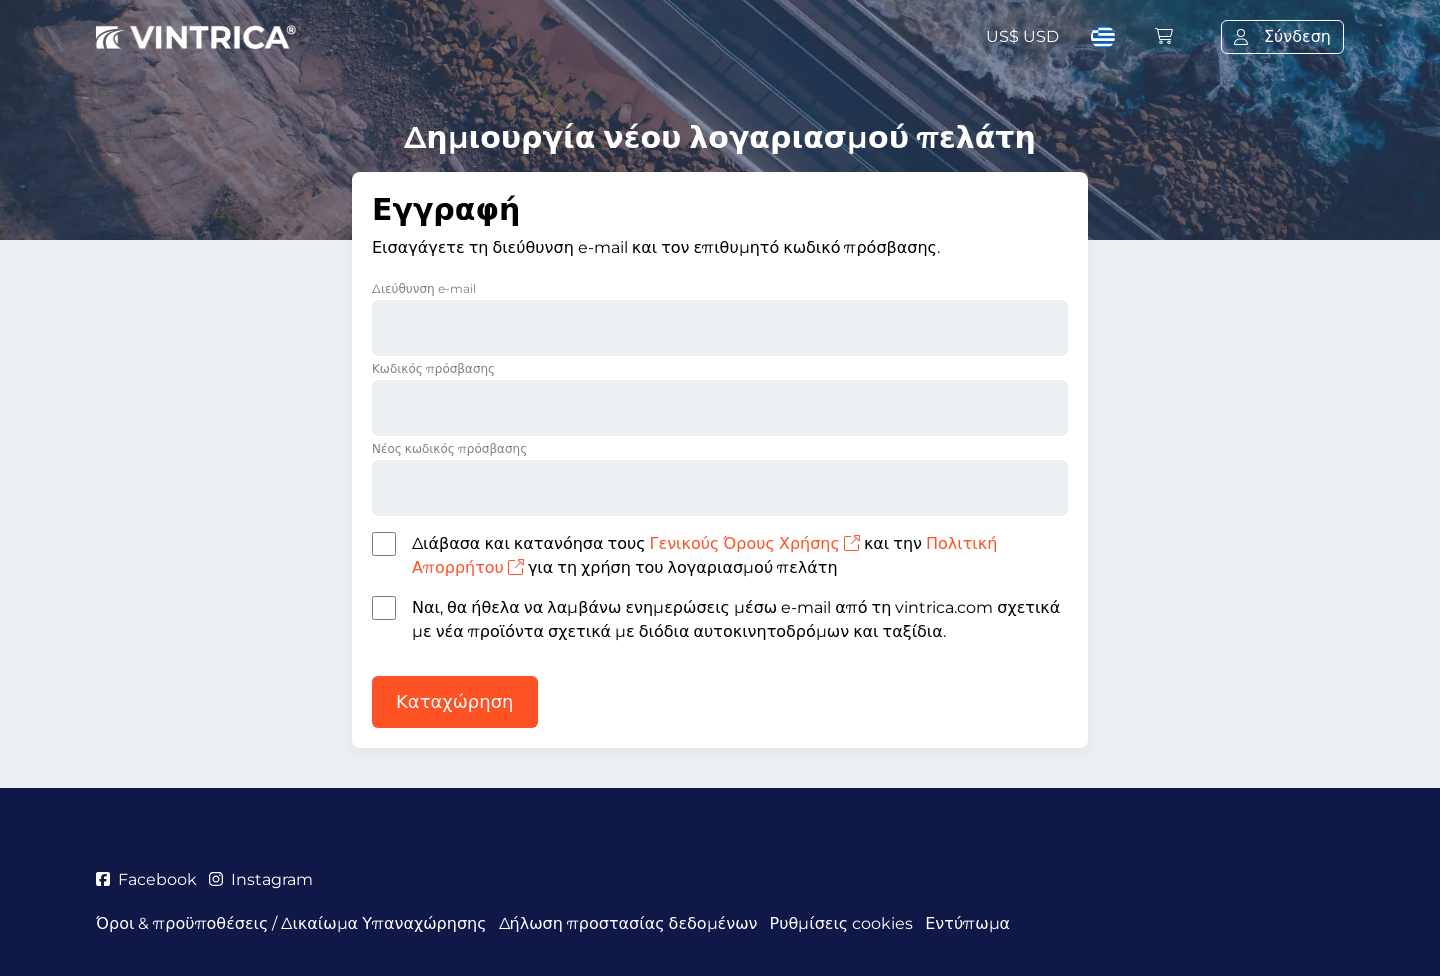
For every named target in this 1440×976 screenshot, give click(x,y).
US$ (1022, 36)
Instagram (261, 879)
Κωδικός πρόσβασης (433, 368)
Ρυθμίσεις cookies (842, 923)
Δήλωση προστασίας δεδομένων (628, 923)
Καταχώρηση (455, 702)
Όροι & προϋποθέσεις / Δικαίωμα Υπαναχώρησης (291, 923)
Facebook (146, 879)
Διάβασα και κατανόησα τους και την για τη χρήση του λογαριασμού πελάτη (704, 555)
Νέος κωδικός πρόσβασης (449, 448)
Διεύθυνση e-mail (424, 288)
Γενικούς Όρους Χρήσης (755, 543)
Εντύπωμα (967, 923)
